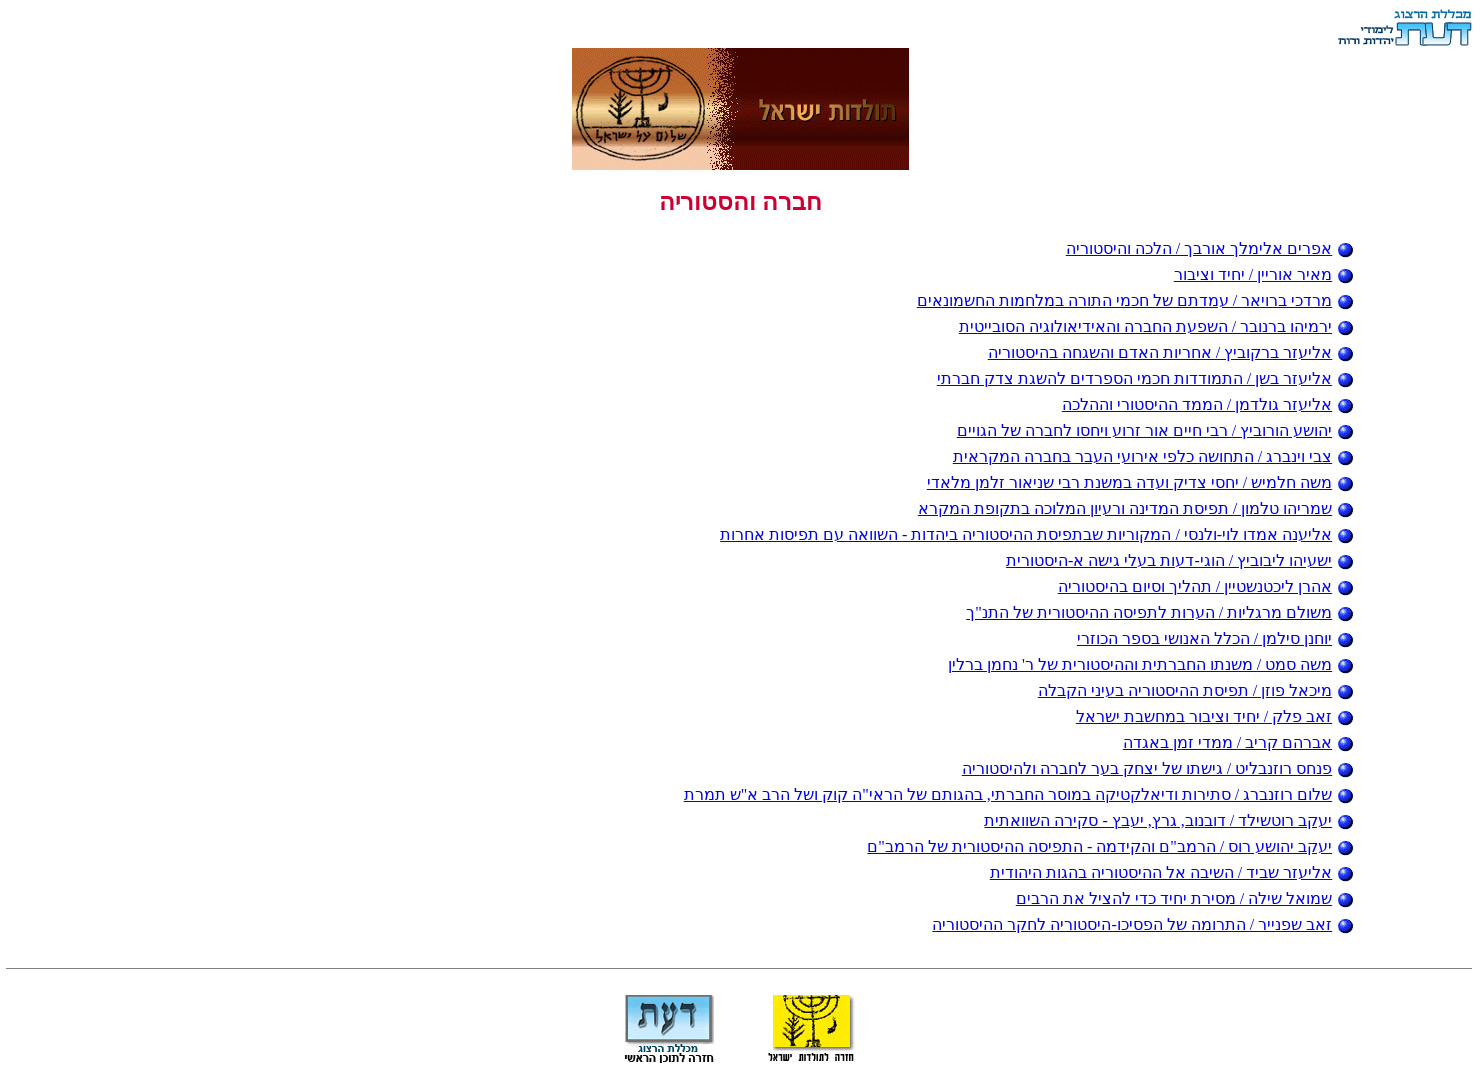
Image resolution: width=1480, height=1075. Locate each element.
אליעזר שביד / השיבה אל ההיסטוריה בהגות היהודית (1172, 872)
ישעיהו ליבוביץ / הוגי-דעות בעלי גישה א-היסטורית (1180, 560)
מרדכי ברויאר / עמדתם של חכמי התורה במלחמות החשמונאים (1135, 300)
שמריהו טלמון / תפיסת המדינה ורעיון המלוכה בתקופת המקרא (1136, 508)
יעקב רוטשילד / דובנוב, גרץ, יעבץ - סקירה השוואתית (1169, 820)
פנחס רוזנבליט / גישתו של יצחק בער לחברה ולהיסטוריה (1158, 768)
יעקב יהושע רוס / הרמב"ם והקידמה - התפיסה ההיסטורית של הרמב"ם (1110, 846)
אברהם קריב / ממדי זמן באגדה (1238, 742)
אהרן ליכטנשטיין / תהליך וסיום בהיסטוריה (1206, 586)
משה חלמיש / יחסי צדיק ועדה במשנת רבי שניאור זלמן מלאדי (1140, 482)
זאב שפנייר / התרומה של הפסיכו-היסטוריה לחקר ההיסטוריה (1143, 924)
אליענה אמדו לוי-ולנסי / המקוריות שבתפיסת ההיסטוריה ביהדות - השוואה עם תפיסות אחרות (1037, 534)
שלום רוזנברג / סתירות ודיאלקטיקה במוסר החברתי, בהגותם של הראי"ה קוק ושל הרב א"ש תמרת (1019, 794)
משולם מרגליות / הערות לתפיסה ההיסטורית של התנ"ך (1160, 612)
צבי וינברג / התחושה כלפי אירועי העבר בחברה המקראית (1153, 456)
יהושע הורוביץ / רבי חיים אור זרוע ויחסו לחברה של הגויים (1155, 430)
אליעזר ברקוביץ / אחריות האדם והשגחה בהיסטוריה (1171, 352)
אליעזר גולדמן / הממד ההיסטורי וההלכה (1208, 404)
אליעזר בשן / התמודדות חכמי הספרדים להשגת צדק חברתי (1145, 378)
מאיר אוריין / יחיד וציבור (1264, 274)
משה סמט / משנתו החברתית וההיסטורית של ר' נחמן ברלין (1151, 664)
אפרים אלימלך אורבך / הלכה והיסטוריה (1210, 248)
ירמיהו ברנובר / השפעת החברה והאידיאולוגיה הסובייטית (1156, 326)
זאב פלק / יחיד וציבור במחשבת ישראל (1215, 716)
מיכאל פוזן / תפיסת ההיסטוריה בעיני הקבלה (1196, 690)
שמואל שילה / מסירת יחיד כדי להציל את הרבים (1185, 898)
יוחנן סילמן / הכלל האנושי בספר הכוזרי (1215, 638)
